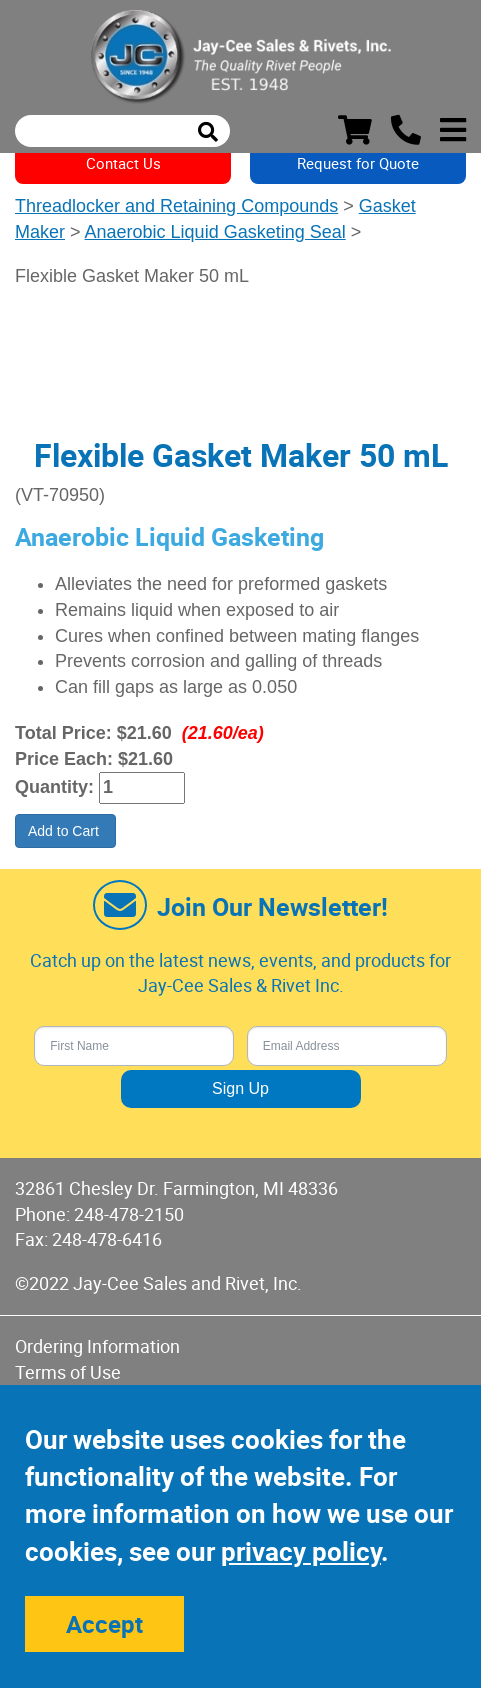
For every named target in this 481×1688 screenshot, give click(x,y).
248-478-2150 (129, 1214)
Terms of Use (68, 1372)
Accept (104, 1624)
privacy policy (301, 1551)
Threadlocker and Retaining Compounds (176, 206)
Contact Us (123, 163)
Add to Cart (65, 831)
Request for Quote (358, 163)
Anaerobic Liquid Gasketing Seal (215, 232)
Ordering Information (97, 1346)
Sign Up (240, 1088)
